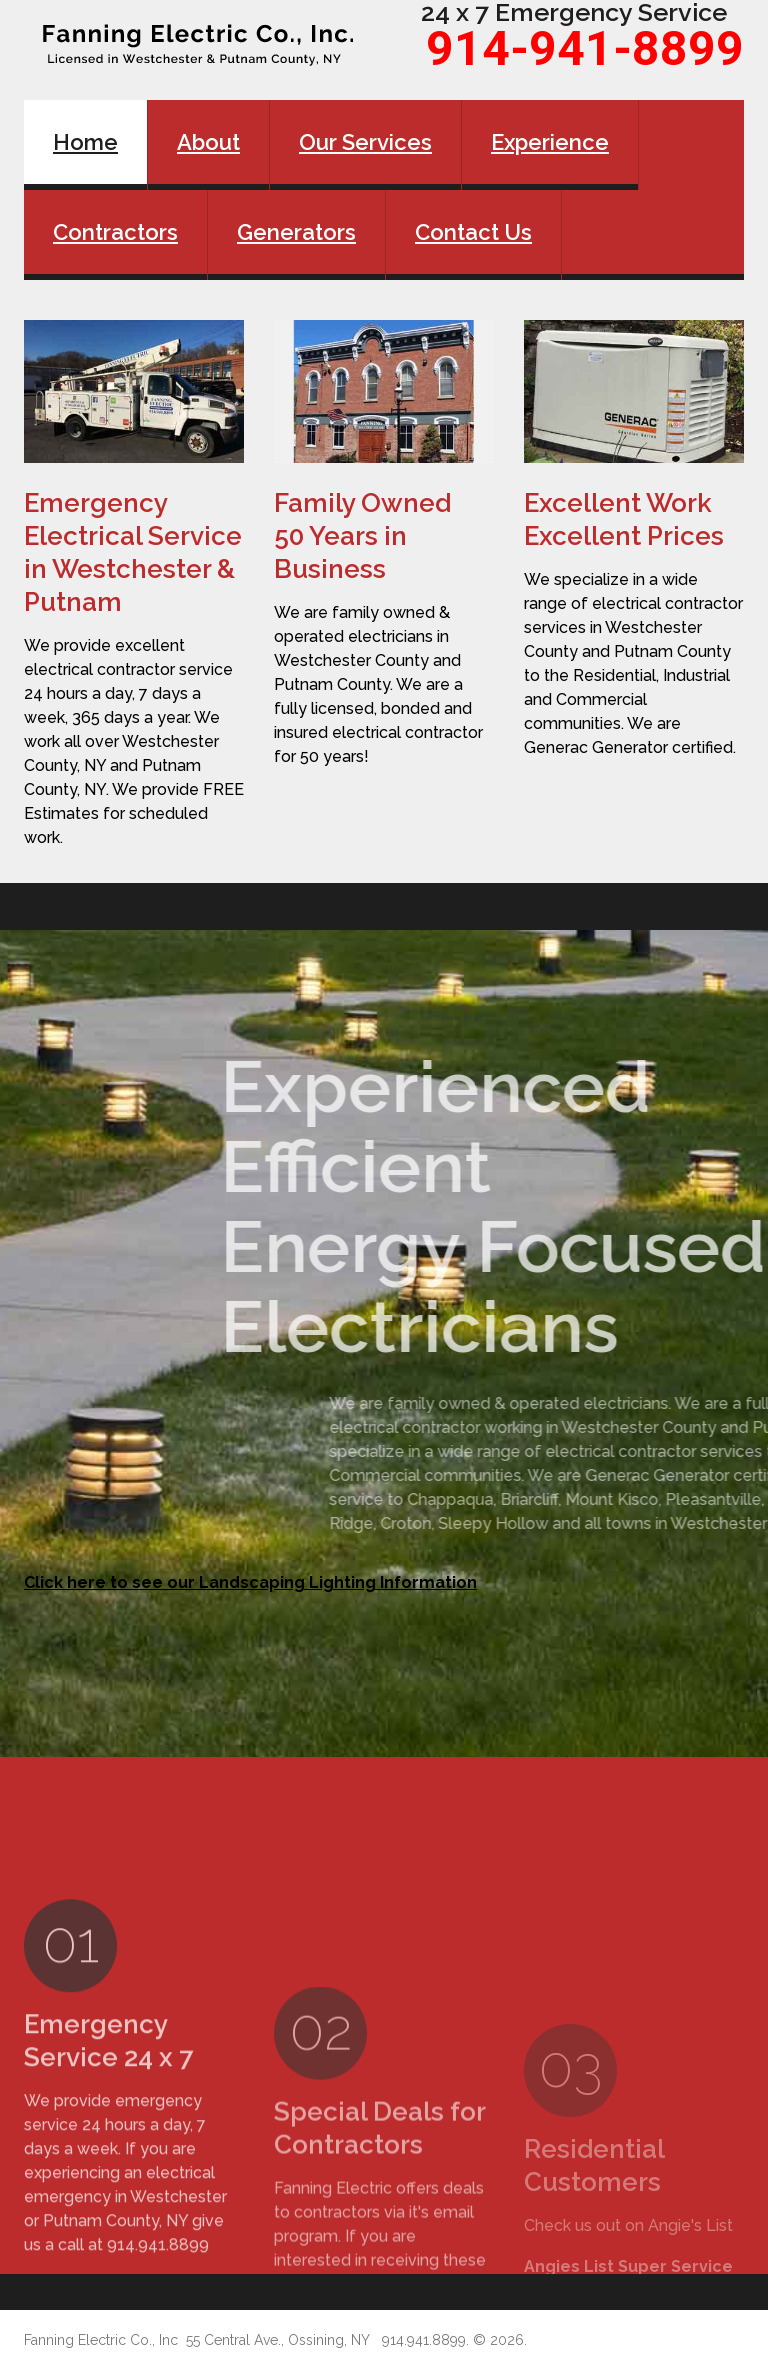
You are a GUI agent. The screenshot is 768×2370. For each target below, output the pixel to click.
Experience (550, 142)
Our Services (365, 142)
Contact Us (473, 232)
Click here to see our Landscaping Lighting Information (250, 1582)
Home (85, 142)
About (208, 142)
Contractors (115, 232)
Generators (296, 232)
